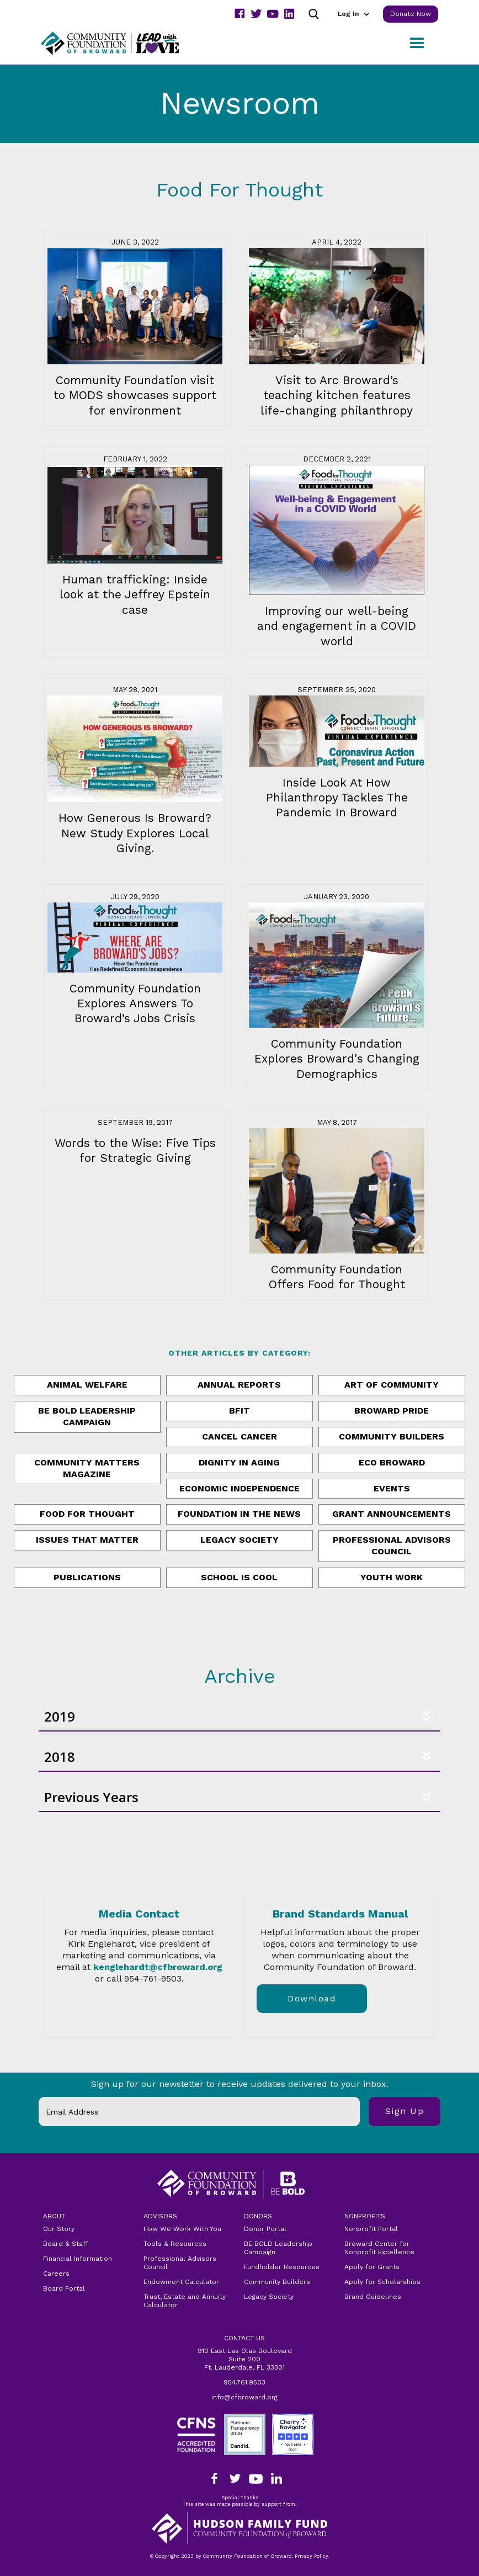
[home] (123, 43)
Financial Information (77, 2258)
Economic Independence (239, 1488)
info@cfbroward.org (244, 2397)
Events (392, 1488)
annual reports (239, 1384)
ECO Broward (392, 1462)
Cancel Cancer (239, 1436)
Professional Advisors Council (392, 1545)
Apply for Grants (372, 2267)
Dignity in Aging (239, 1462)
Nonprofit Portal (371, 2229)
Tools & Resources (174, 2244)
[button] (353, 14)
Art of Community (391, 1384)
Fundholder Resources (282, 2267)
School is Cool (239, 1577)
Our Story (58, 2229)
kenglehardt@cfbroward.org (157, 1967)
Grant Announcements (391, 1514)
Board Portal (64, 2288)
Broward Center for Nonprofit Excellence (379, 2248)
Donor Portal (265, 2229)
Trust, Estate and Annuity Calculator (184, 2301)
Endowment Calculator (181, 2282)
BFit (239, 1410)
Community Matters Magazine (87, 1468)
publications (87, 1577)
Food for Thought (87, 1514)
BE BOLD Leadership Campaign (278, 2248)
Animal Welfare (87, 1384)
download (312, 1998)
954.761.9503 (244, 2382)
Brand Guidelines (372, 2297)
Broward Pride (391, 1410)
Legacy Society (239, 1539)
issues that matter (87, 1539)
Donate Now (410, 14)
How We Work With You (182, 2229)
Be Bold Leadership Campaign (87, 1416)
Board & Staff (65, 2244)
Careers (56, 2273)
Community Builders (391, 1436)
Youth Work (391, 1577)
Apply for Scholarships (382, 2282)
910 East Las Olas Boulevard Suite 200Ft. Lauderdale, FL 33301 (245, 2359)
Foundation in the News (239, 1514)
